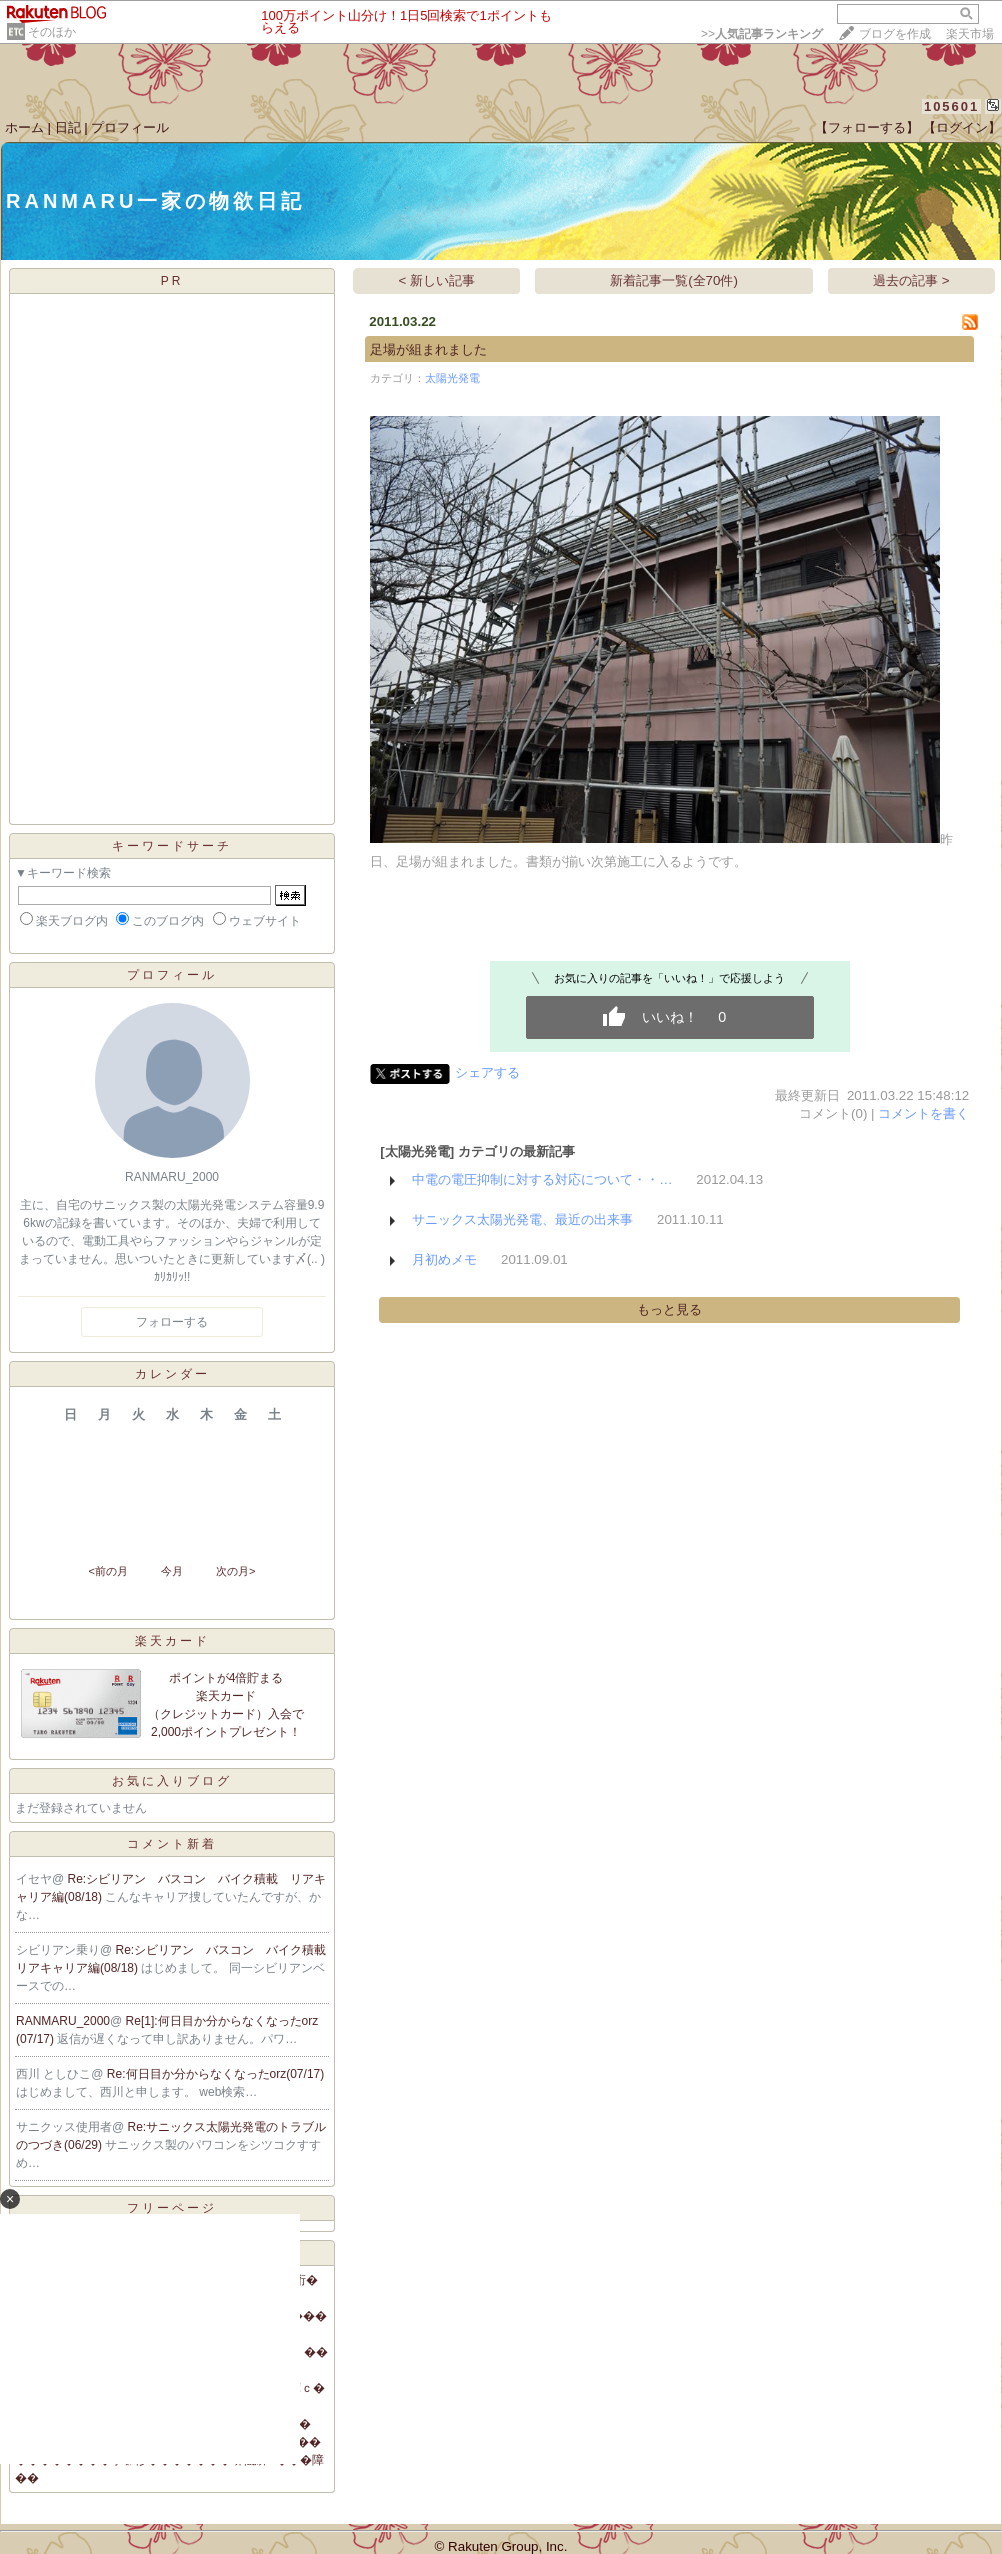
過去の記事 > (911, 280)
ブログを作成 (895, 34)
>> (762, 34)
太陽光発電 (452, 378)
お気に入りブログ (172, 1781)
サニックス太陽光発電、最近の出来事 (522, 1219)
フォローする (172, 1322)
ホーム (24, 127)
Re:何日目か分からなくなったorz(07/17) (215, 2074)
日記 (68, 127)
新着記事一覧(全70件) (674, 280)
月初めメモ (444, 1259)
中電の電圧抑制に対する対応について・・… (542, 1179)
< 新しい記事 (437, 280)
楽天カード (172, 1641)
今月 (172, 1571)
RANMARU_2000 (63, 2021)
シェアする (487, 1072)
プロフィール (130, 127)
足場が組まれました (428, 349)
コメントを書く (923, 1113)
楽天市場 (970, 34)
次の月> (235, 1571)
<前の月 (107, 1571)
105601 (951, 106)
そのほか (52, 32)
